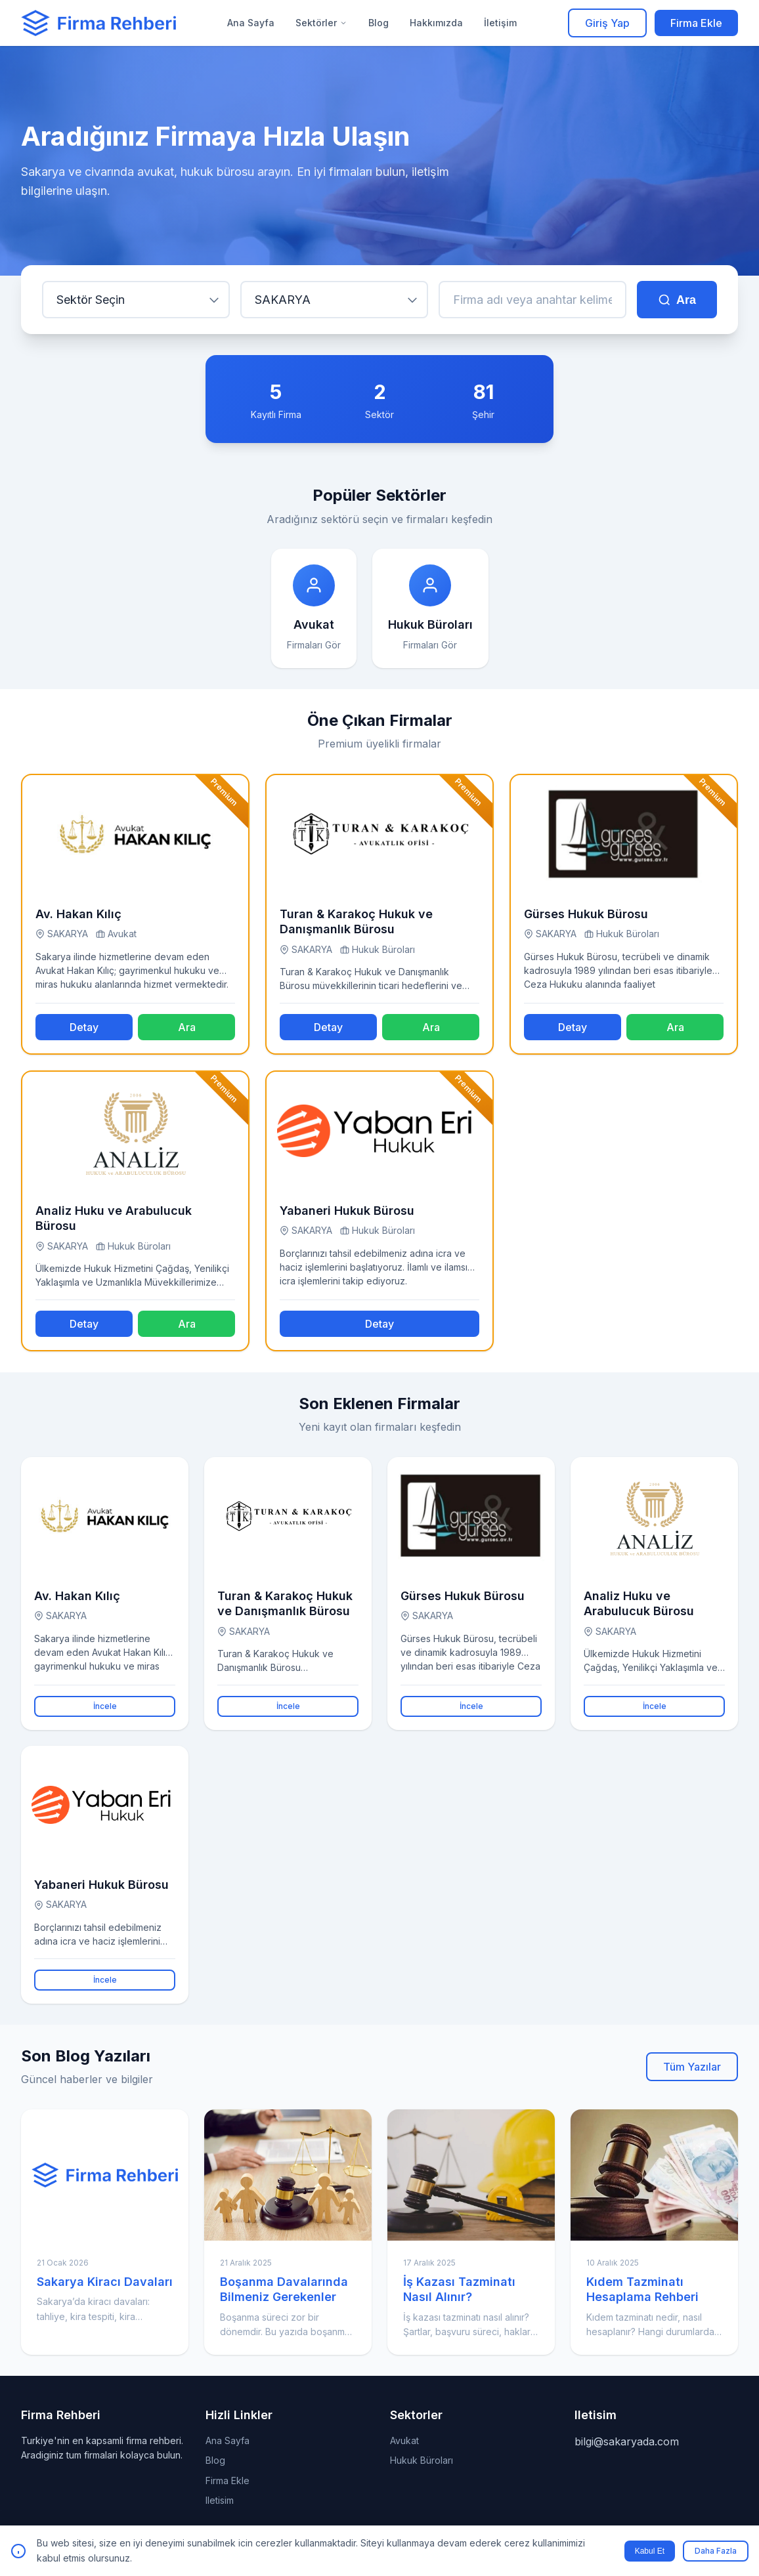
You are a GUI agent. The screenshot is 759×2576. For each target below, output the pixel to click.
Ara (677, 299)
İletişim (500, 22)
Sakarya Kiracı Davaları (105, 2282)
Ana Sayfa (250, 22)
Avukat (404, 2440)
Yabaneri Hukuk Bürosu (347, 1210)
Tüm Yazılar (692, 2066)
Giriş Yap (607, 23)
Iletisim (220, 2500)
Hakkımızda (436, 22)
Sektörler (321, 22)
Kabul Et (649, 2551)
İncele (105, 1706)
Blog (378, 22)
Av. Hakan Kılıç (78, 914)
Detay (84, 1027)
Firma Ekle (696, 23)
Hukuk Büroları (421, 2460)
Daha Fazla (716, 2551)
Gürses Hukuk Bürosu (586, 914)
